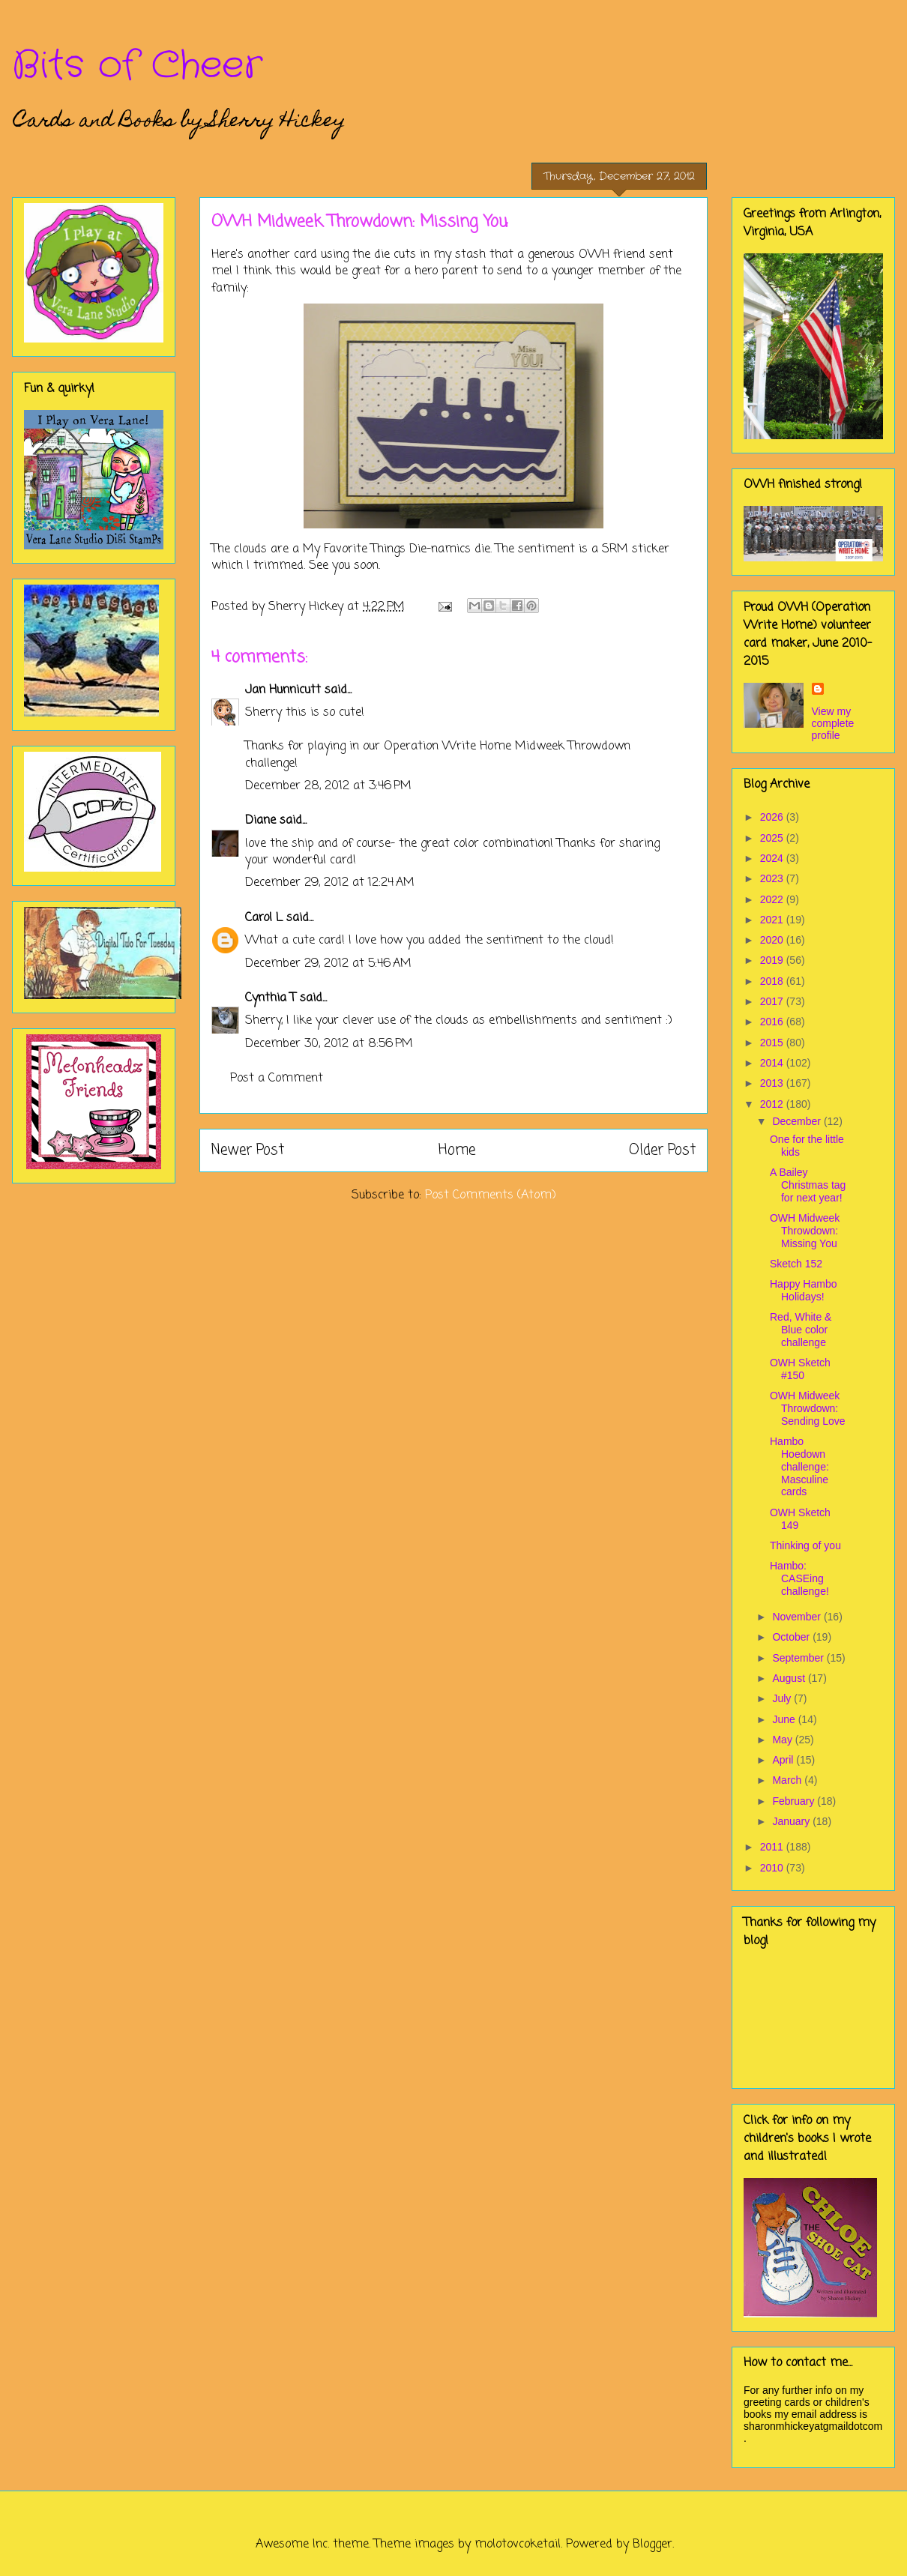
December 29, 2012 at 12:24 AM (330, 883)
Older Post (662, 1150)
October (792, 1637)
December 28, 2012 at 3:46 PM (328, 786)
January (792, 1821)
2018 (773, 981)
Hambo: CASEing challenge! (799, 1578)
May (783, 1740)
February (794, 1801)
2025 (773, 838)
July (783, 1698)
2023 (773, 878)
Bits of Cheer (137, 66)
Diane (260, 821)
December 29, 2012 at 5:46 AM (328, 964)
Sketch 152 (796, 1264)
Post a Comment (276, 1079)
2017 (773, 1001)
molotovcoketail (517, 2545)
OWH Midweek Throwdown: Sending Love (808, 1408)
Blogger (652, 2545)
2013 (773, 1083)
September (799, 1658)
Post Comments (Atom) (490, 1195)
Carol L (264, 918)
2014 (773, 1063)
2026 (773, 817)
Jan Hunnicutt (283, 690)
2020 (773, 940)
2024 (773, 858)
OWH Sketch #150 (800, 1369)
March (788, 1780)
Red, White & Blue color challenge (800, 1329)
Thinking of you (805, 1545)
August (789, 1678)
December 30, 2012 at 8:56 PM (329, 1044)
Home (457, 1150)
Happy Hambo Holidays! (803, 1290)
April (784, 1760)
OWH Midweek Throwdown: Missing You (805, 1230)
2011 (773, 1847)
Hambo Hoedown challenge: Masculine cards (799, 1466)
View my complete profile (833, 723)
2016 (773, 1022)
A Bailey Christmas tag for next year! (808, 1185)
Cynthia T (270, 998)
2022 (773, 899)
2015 (773, 1043)
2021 (773, 920)
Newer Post (247, 1150)
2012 (773, 1104)
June (785, 1719)
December (797, 1121)
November (797, 1617)
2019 (773, 960)
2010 (773, 1868)
